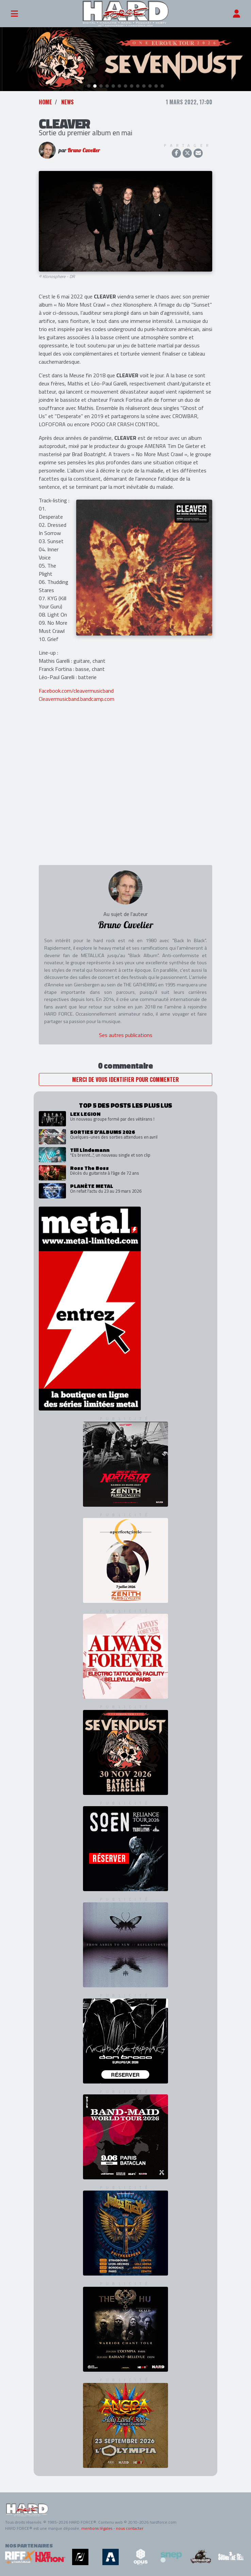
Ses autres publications (125, 1035)
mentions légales (96, 2528)
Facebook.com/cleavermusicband (76, 691)
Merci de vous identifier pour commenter (125, 1079)
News (67, 102)
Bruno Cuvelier (83, 150)
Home (45, 102)
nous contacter (129, 2528)
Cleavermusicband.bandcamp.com (76, 699)
